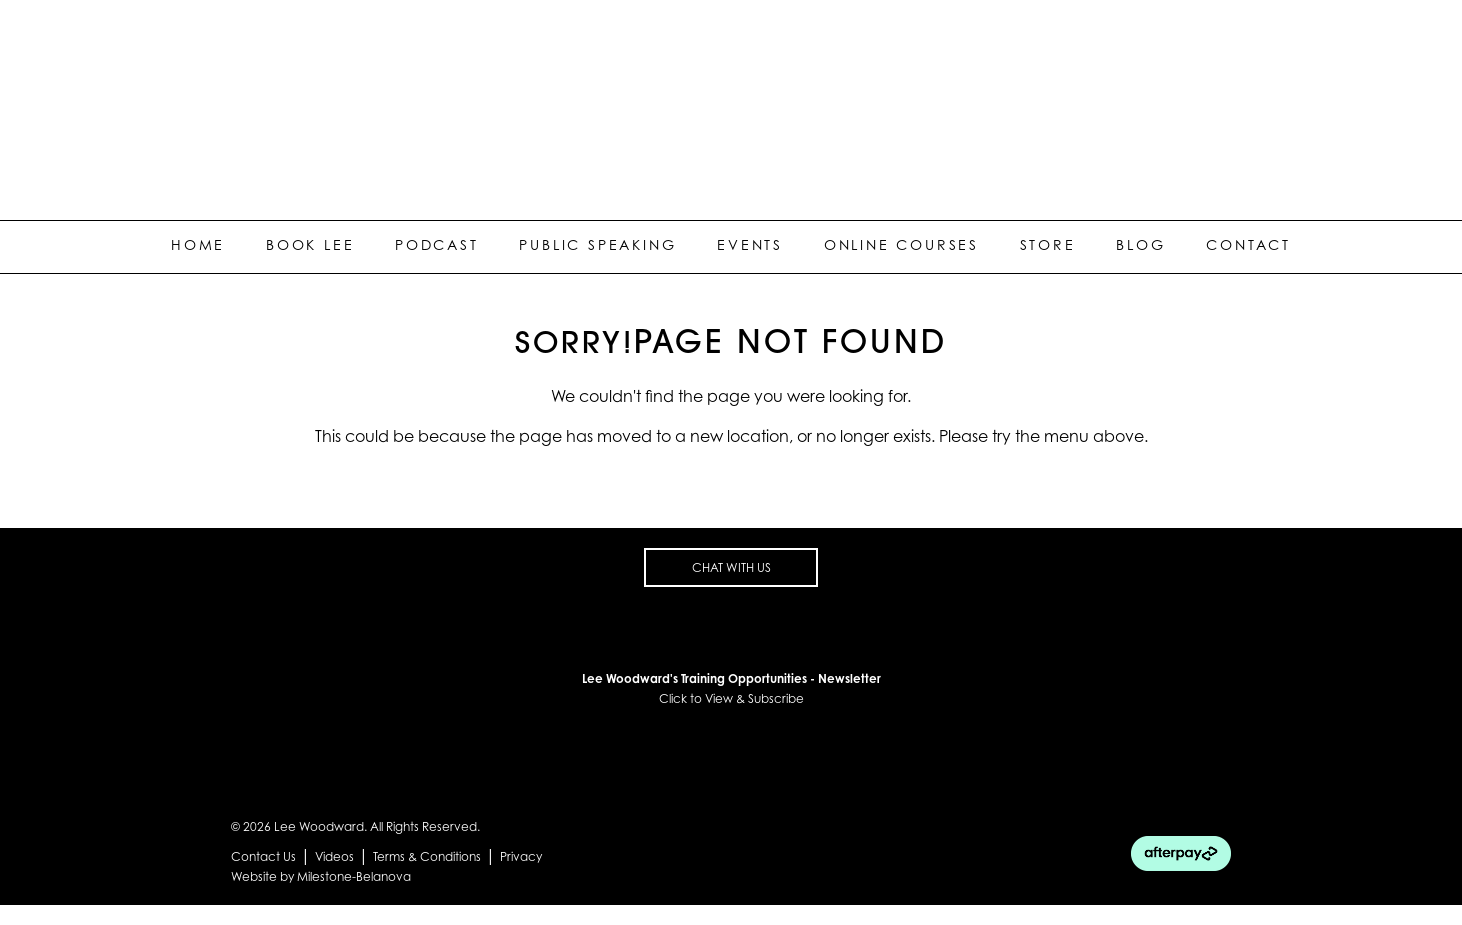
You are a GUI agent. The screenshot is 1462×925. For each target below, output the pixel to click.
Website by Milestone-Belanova (321, 876)
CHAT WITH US (731, 567)
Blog (1140, 244)
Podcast (437, 244)
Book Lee (310, 244)
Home (198, 244)
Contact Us (263, 856)
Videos (334, 856)
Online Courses (901, 244)
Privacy (521, 856)
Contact (1248, 244)
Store (1048, 244)
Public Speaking (597, 244)
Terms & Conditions (427, 856)
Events (750, 244)
